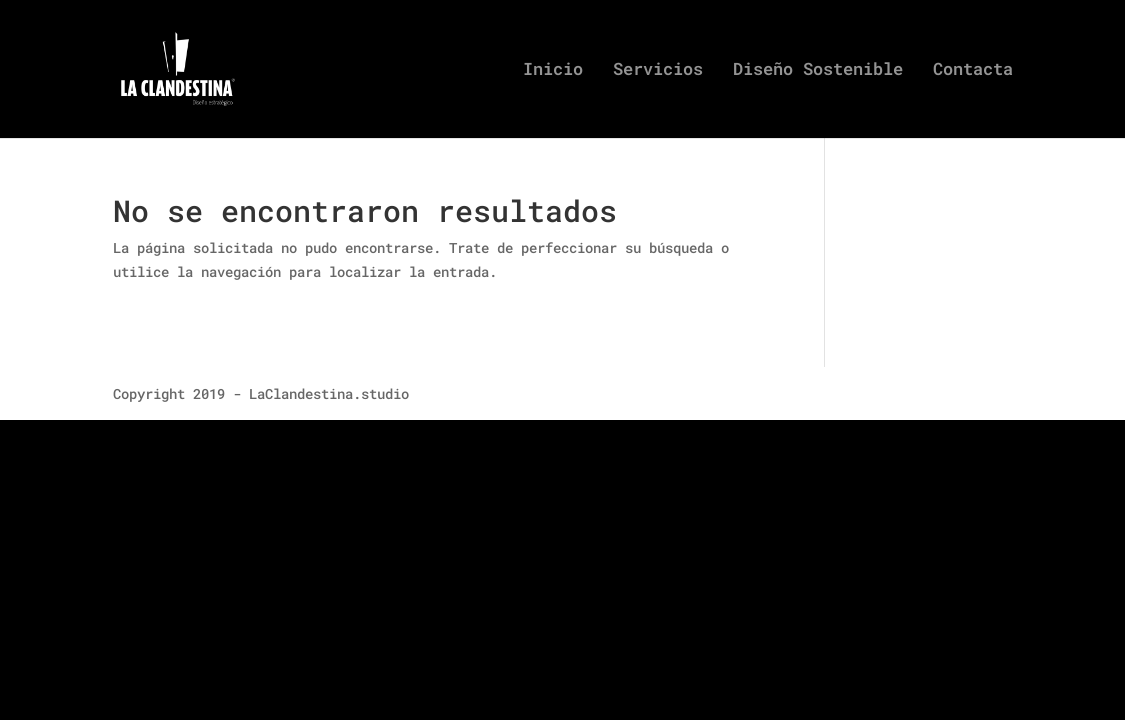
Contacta (973, 71)
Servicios (658, 71)
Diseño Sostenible (818, 71)
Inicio (553, 71)
